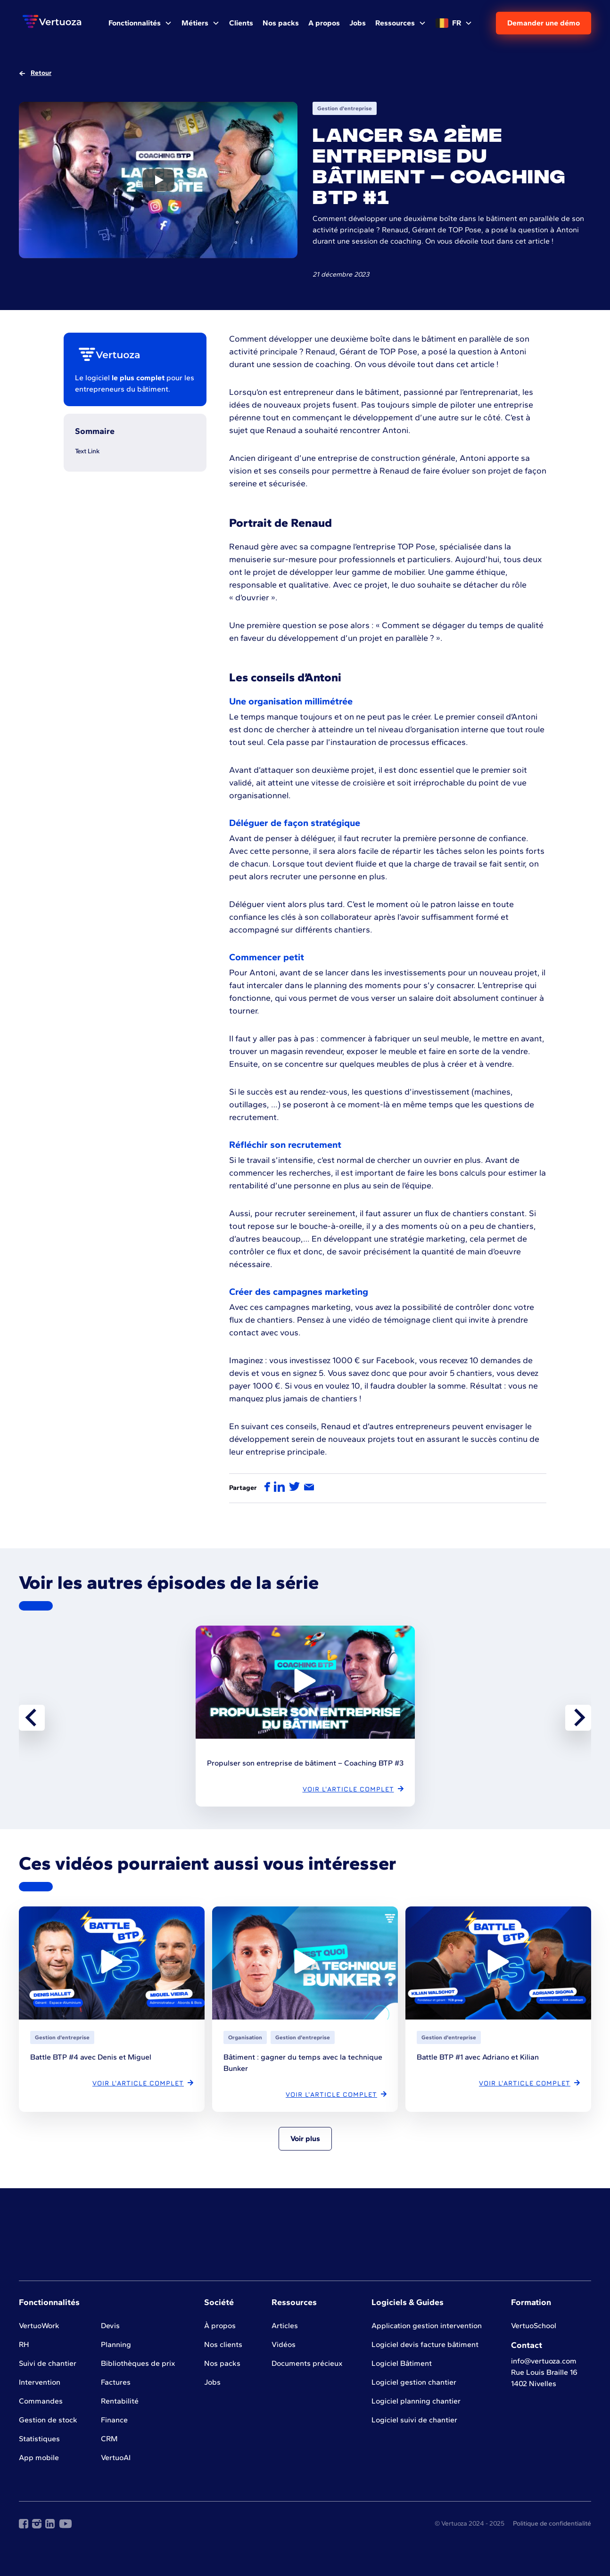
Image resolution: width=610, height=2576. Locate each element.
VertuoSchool (533, 2325)
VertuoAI (116, 2457)
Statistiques (39, 2438)
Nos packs (222, 2363)
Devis (110, 2325)
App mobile (39, 2457)
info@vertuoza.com (544, 2360)
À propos (220, 2325)
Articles (285, 2325)
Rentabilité (120, 2400)
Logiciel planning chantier (416, 2400)
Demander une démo (543, 22)
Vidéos (284, 2344)
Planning (116, 2344)
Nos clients (223, 2344)
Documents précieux (307, 2363)
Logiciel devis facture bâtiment (424, 2344)
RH (24, 2344)
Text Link (87, 451)
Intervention (39, 2382)
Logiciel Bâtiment (401, 2363)
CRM (109, 2438)
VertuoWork (39, 2325)
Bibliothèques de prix (138, 2363)
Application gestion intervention (426, 2325)
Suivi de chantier (47, 2363)
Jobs (212, 2382)
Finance (114, 2419)
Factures (116, 2382)
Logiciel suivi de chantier (414, 2419)
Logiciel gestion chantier (413, 2382)
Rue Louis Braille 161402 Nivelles (544, 2378)
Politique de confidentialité (552, 2523)
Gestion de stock (48, 2419)
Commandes (41, 2400)
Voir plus (305, 2138)
